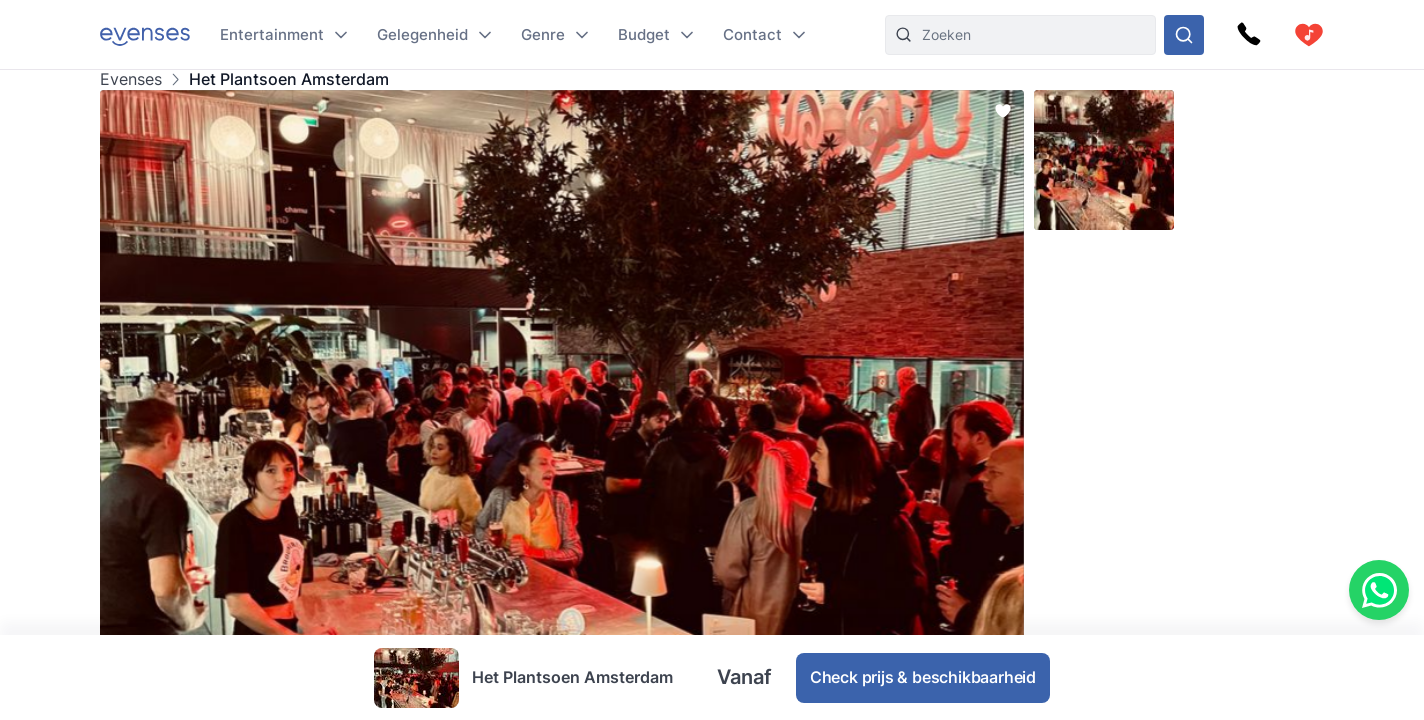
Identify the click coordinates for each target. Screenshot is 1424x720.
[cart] (1309, 35)
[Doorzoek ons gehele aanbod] (1184, 35)
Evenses (131, 79)
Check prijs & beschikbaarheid (923, 677)
